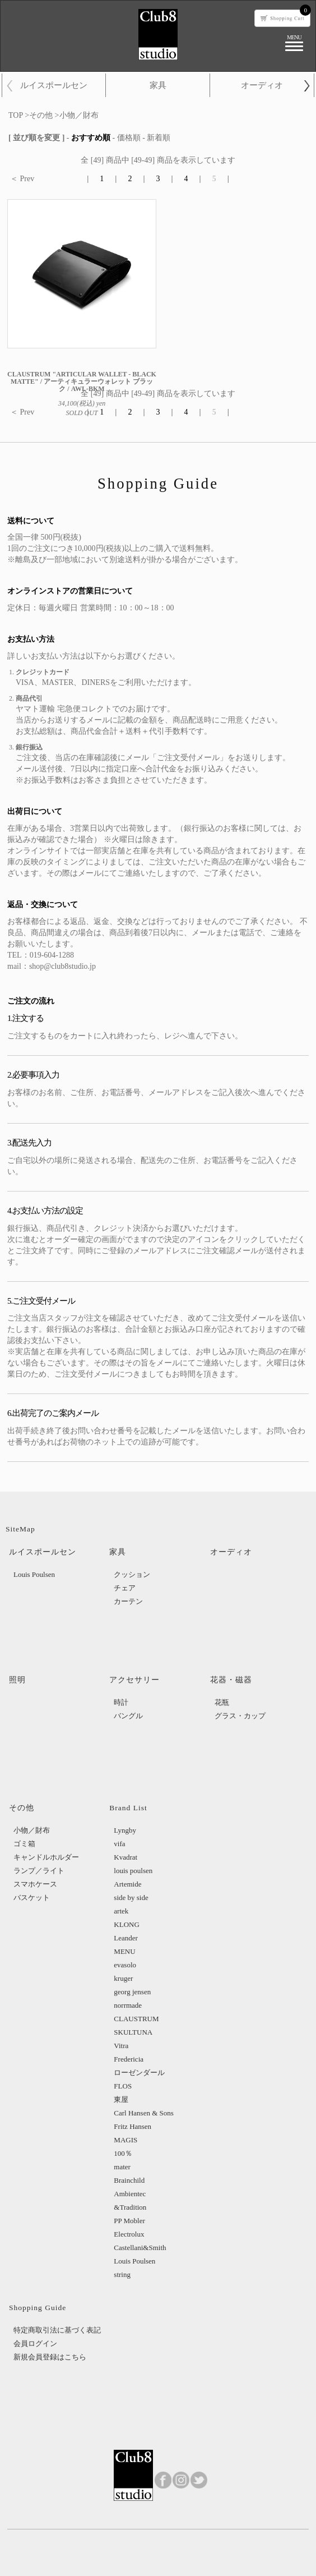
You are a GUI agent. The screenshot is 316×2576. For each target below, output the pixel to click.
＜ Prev (22, 178)
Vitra (121, 2045)
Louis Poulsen (34, 1574)
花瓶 (222, 1702)
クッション (132, 1574)
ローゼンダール (139, 2072)
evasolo (125, 1965)
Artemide (127, 1884)
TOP (15, 115)
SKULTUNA (133, 2032)
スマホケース (35, 1884)
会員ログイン (35, 2343)
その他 (41, 115)
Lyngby (125, 1830)
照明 (17, 1680)
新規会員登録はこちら (49, 2357)
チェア (125, 1588)
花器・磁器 (231, 1680)
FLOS (123, 2086)
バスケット (31, 1897)
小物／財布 (79, 115)
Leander (126, 1938)
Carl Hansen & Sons (144, 2113)
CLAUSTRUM (136, 2018)
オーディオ (262, 85)
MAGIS (125, 2140)
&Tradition (130, 2207)
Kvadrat (125, 1857)
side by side (131, 1897)
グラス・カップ (240, 1716)
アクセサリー (134, 1680)
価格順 (129, 138)
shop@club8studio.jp (62, 966)
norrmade (128, 2005)
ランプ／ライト (38, 1870)
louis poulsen (133, 1870)
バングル (128, 1716)
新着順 (158, 138)
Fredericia (128, 2059)
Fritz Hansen (132, 2126)
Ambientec (130, 2193)
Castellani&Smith (140, 2247)
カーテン (128, 1601)
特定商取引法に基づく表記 (57, 2330)
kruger (123, 1978)
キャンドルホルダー (46, 1857)
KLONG (127, 1924)
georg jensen (132, 1992)
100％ (123, 2153)
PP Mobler (129, 2220)
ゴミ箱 (24, 1843)
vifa (119, 1843)
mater (122, 2167)
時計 (121, 1702)
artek (121, 1911)
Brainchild (129, 2180)
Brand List (128, 1808)
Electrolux (129, 2234)
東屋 (121, 2099)
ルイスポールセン (53, 85)
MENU (124, 1951)
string (122, 2274)
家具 (158, 85)
